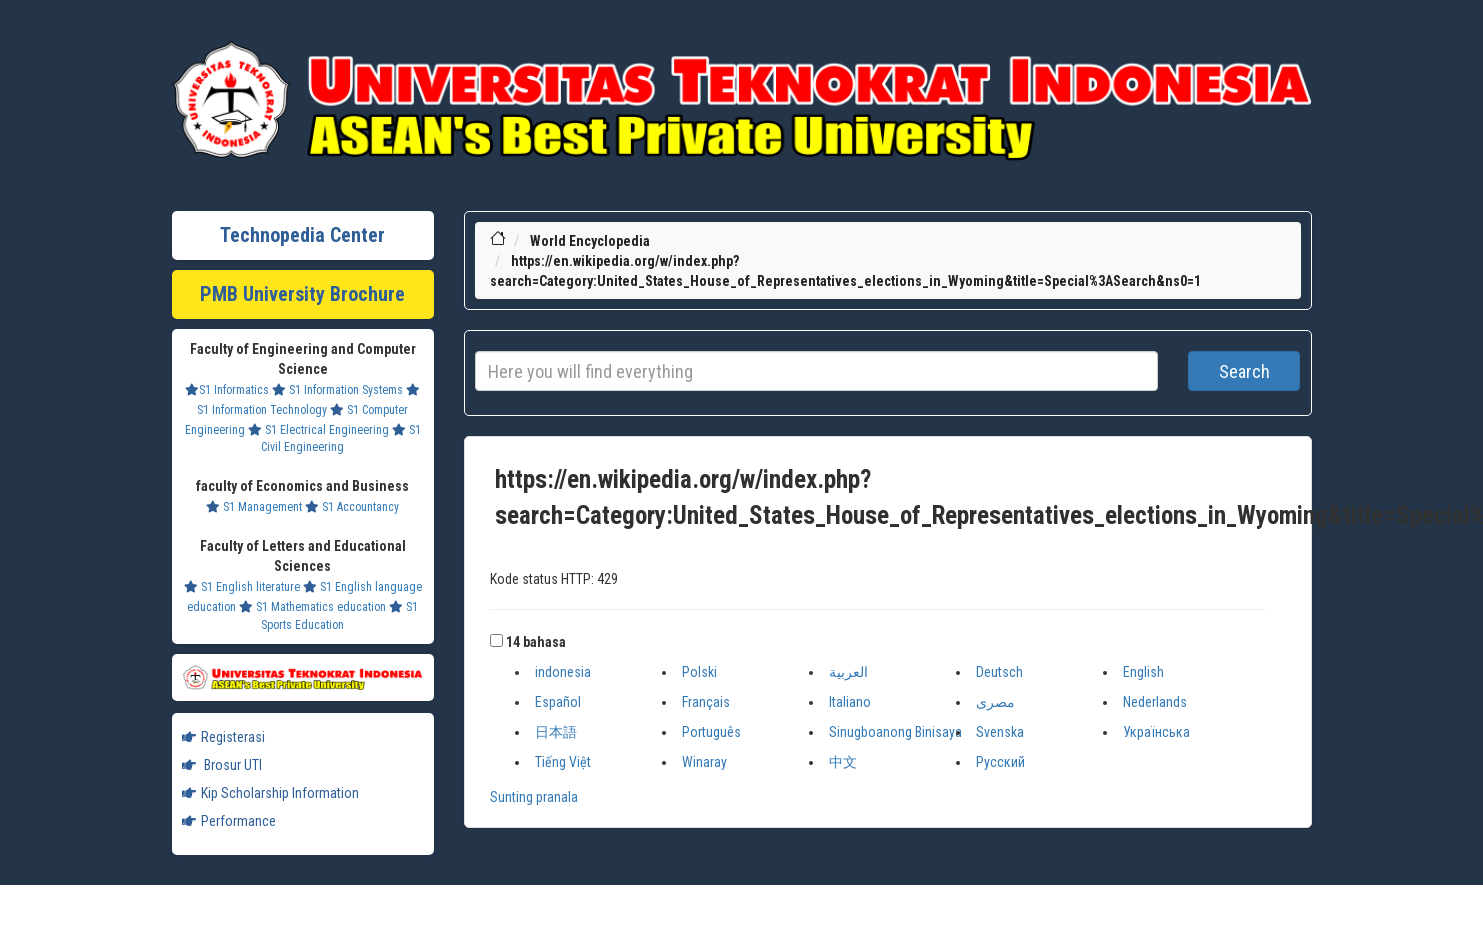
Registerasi (223, 737)
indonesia (563, 672)
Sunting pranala (534, 797)
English (1143, 672)
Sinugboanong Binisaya (895, 732)
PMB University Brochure (302, 294)
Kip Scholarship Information (270, 793)
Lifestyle (742, 30)
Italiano (850, 702)
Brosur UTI (222, 765)
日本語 (556, 732)
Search (1244, 371)
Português (711, 732)
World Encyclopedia (590, 241)
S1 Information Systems (337, 390)
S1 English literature (242, 587)
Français (706, 702)
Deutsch (999, 672)
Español (558, 702)
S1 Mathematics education (312, 607)
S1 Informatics (227, 390)
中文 (843, 762)
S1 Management (254, 507)
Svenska (1000, 732)
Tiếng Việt (563, 762)
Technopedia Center (302, 235)
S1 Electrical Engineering (318, 430)
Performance (229, 821)
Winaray (704, 762)
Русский (1000, 762)
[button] (496, 640)
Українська (1156, 732)
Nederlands (1155, 702)
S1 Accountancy (352, 507)
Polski (699, 672)
